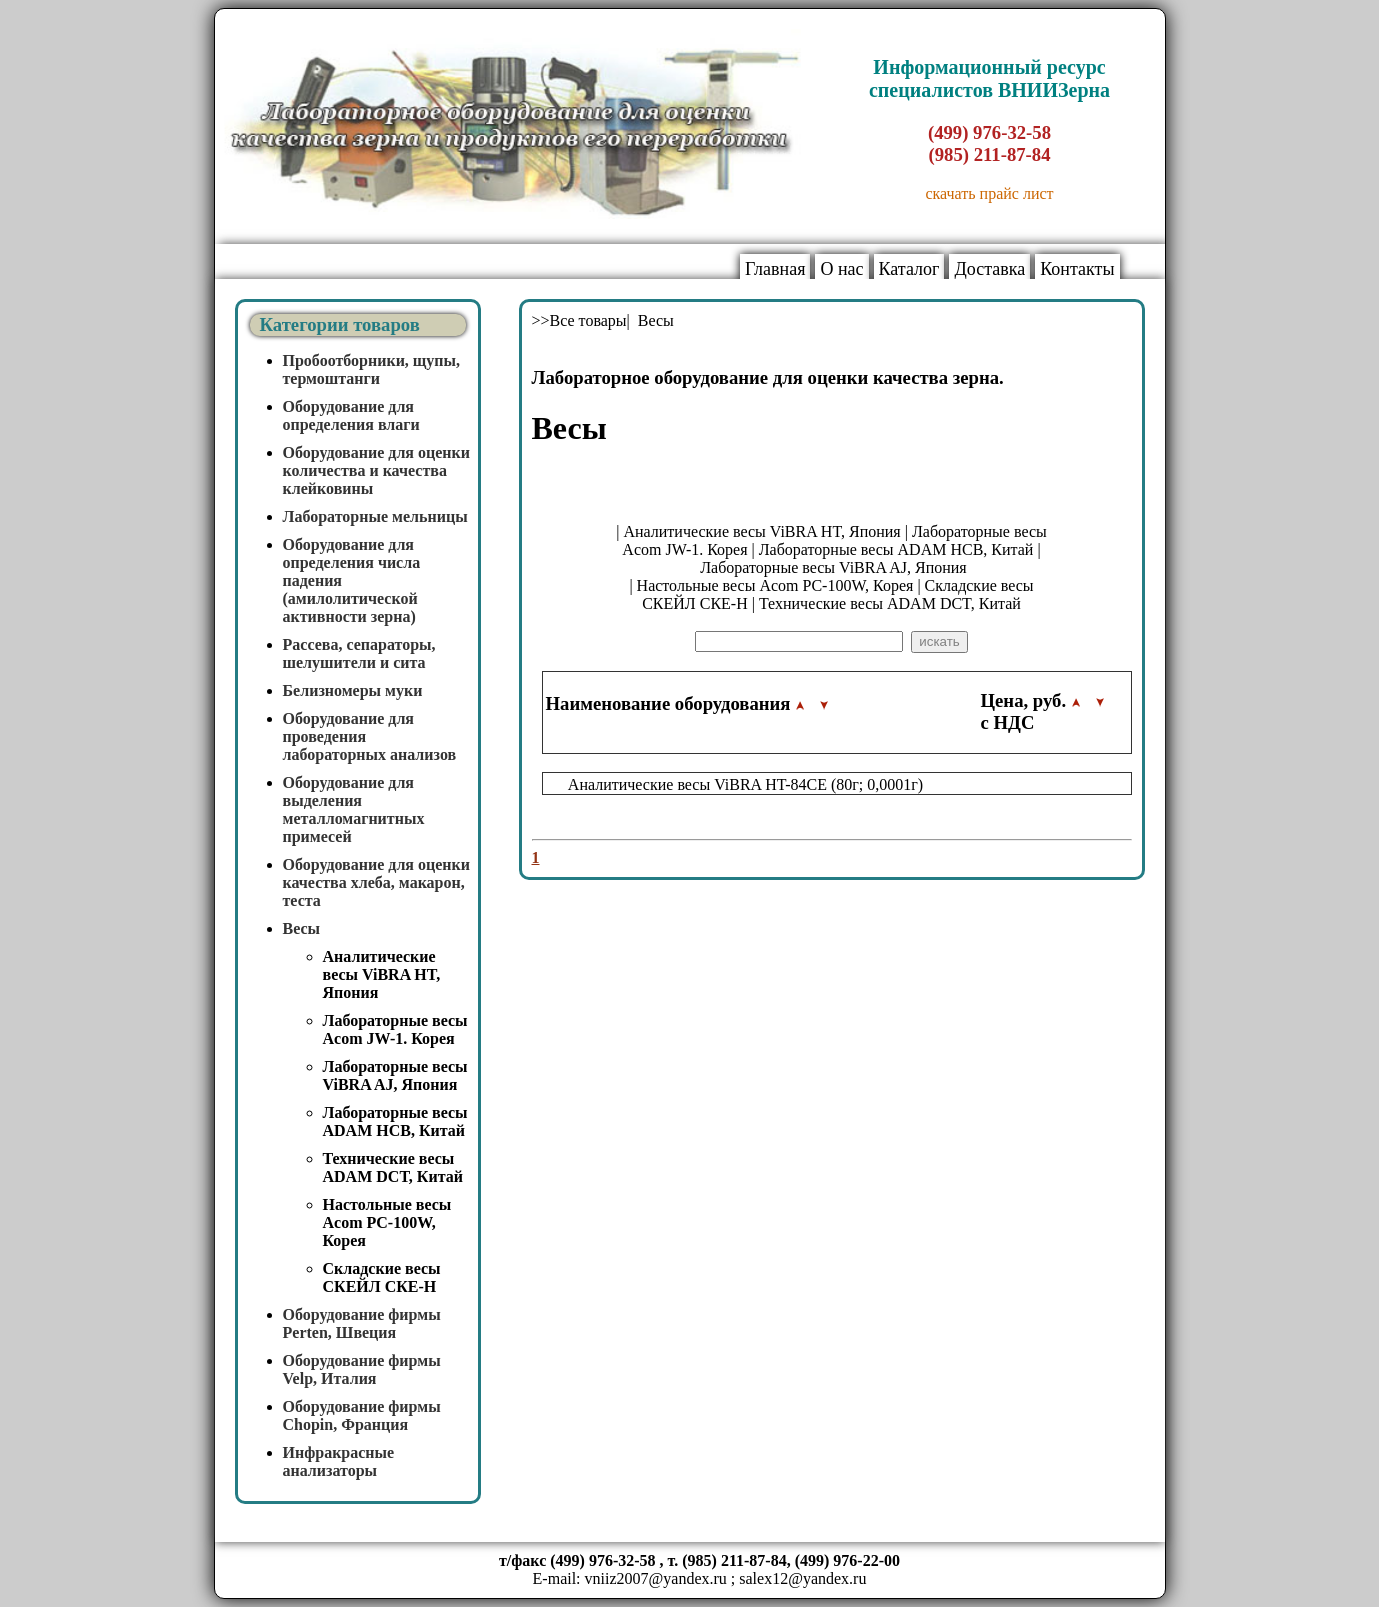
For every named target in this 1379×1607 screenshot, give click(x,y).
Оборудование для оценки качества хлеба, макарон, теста (377, 882)
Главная (775, 269)
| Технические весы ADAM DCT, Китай (886, 603)
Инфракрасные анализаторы (339, 1461)
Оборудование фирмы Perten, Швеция (362, 1323)
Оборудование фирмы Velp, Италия (362, 1369)
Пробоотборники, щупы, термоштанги (372, 369)
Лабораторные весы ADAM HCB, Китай (395, 1121)
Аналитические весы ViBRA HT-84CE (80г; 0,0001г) (745, 784)
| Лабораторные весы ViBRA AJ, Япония (868, 558)
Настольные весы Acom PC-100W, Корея (387, 1222)
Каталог (909, 269)
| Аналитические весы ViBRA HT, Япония (758, 531)
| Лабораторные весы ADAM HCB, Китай (893, 549)
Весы (302, 928)
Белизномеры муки (353, 690)
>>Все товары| (583, 320)
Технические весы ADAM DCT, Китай (393, 1167)
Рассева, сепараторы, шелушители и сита (359, 653)
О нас (841, 269)
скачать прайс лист (989, 193)
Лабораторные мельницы (375, 516)
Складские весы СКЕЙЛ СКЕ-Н (382, 1277)
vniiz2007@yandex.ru (656, 1578)
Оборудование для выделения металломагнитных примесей (354, 809)
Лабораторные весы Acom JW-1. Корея (395, 1029)
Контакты (1077, 269)
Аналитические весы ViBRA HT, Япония (382, 974)
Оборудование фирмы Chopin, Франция (362, 1415)
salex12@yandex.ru (802, 1578)
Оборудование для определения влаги (351, 415)
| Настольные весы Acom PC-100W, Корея (771, 585)
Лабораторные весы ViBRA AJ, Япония (395, 1075)
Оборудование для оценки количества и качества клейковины (377, 470)
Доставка (989, 269)
